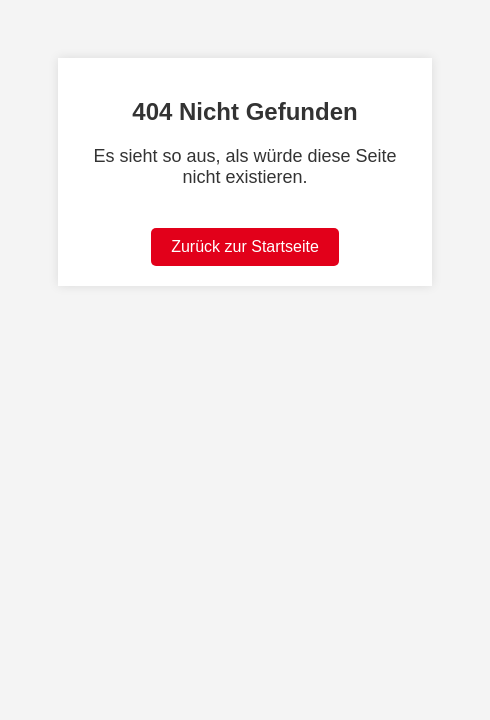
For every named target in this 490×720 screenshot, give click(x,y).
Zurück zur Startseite (245, 246)
